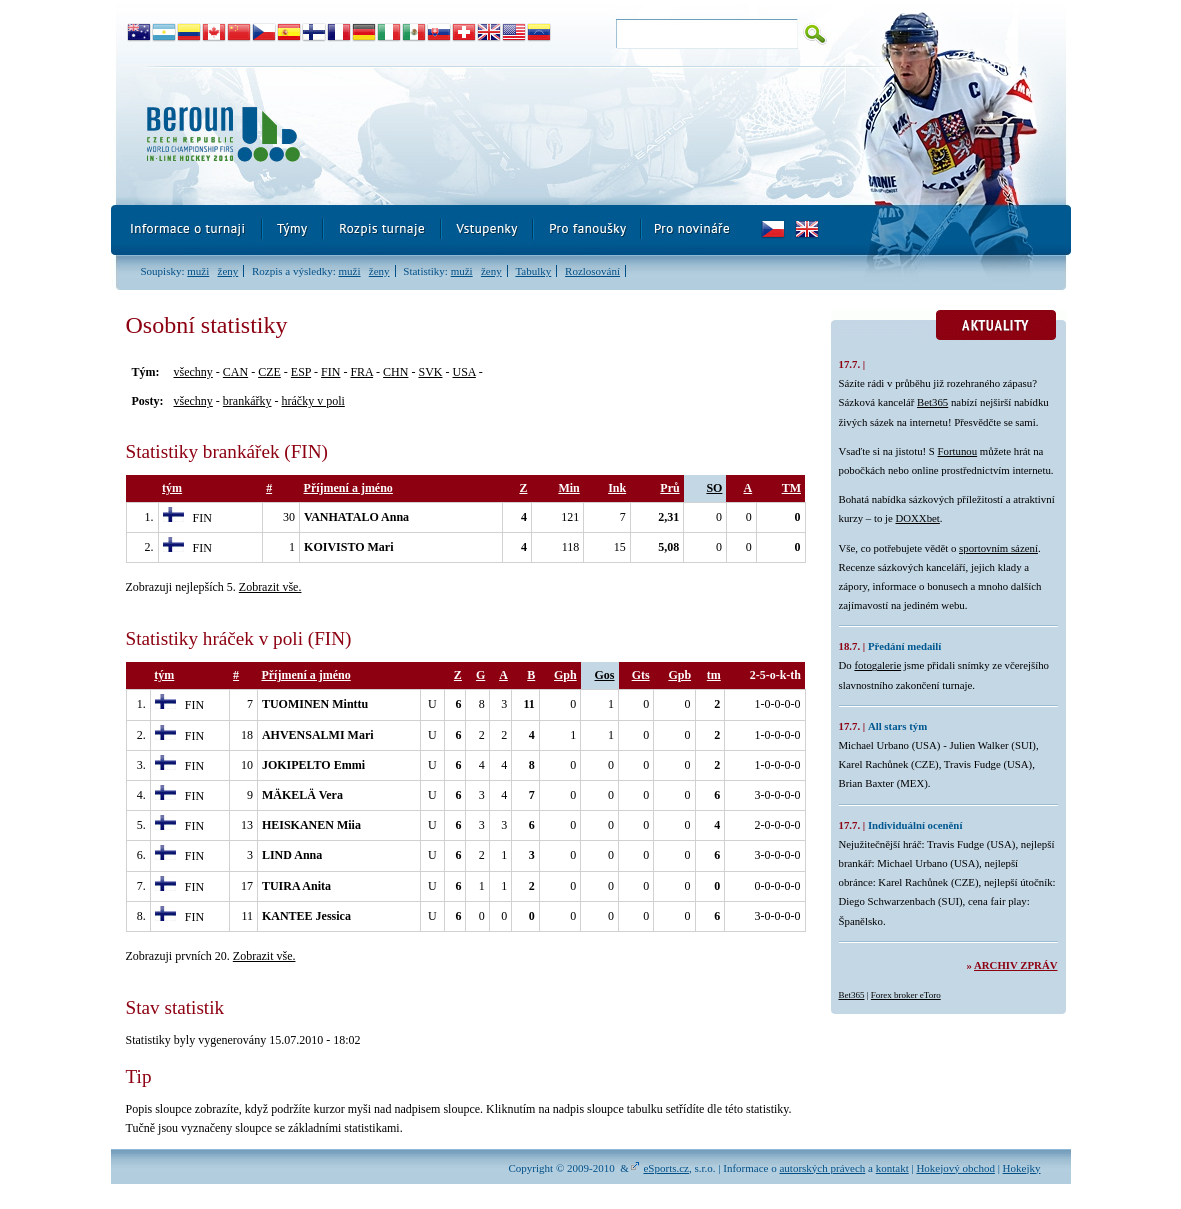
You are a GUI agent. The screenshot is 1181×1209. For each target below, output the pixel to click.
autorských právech (822, 1168)
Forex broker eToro (906, 995)
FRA (361, 372)
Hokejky (1022, 1168)
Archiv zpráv (1015, 965)
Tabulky (533, 271)
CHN (395, 372)
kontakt (892, 1168)
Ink (617, 488)
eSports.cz (666, 1168)
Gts (641, 675)
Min (568, 488)
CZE (269, 372)
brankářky (247, 401)
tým (172, 488)
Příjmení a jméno (348, 488)
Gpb (679, 675)
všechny (193, 372)
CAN (235, 372)
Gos (605, 675)
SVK (430, 372)
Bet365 (932, 402)
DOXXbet (917, 518)
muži (198, 271)
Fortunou (958, 451)
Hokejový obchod (955, 1168)
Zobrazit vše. (270, 587)
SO (714, 488)
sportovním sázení (998, 548)
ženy (228, 271)
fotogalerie (877, 665)
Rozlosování (592, 271)
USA (463, 372)
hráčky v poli (312, 401)
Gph (565, 675)
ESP (301, 372)
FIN (330, 372)
